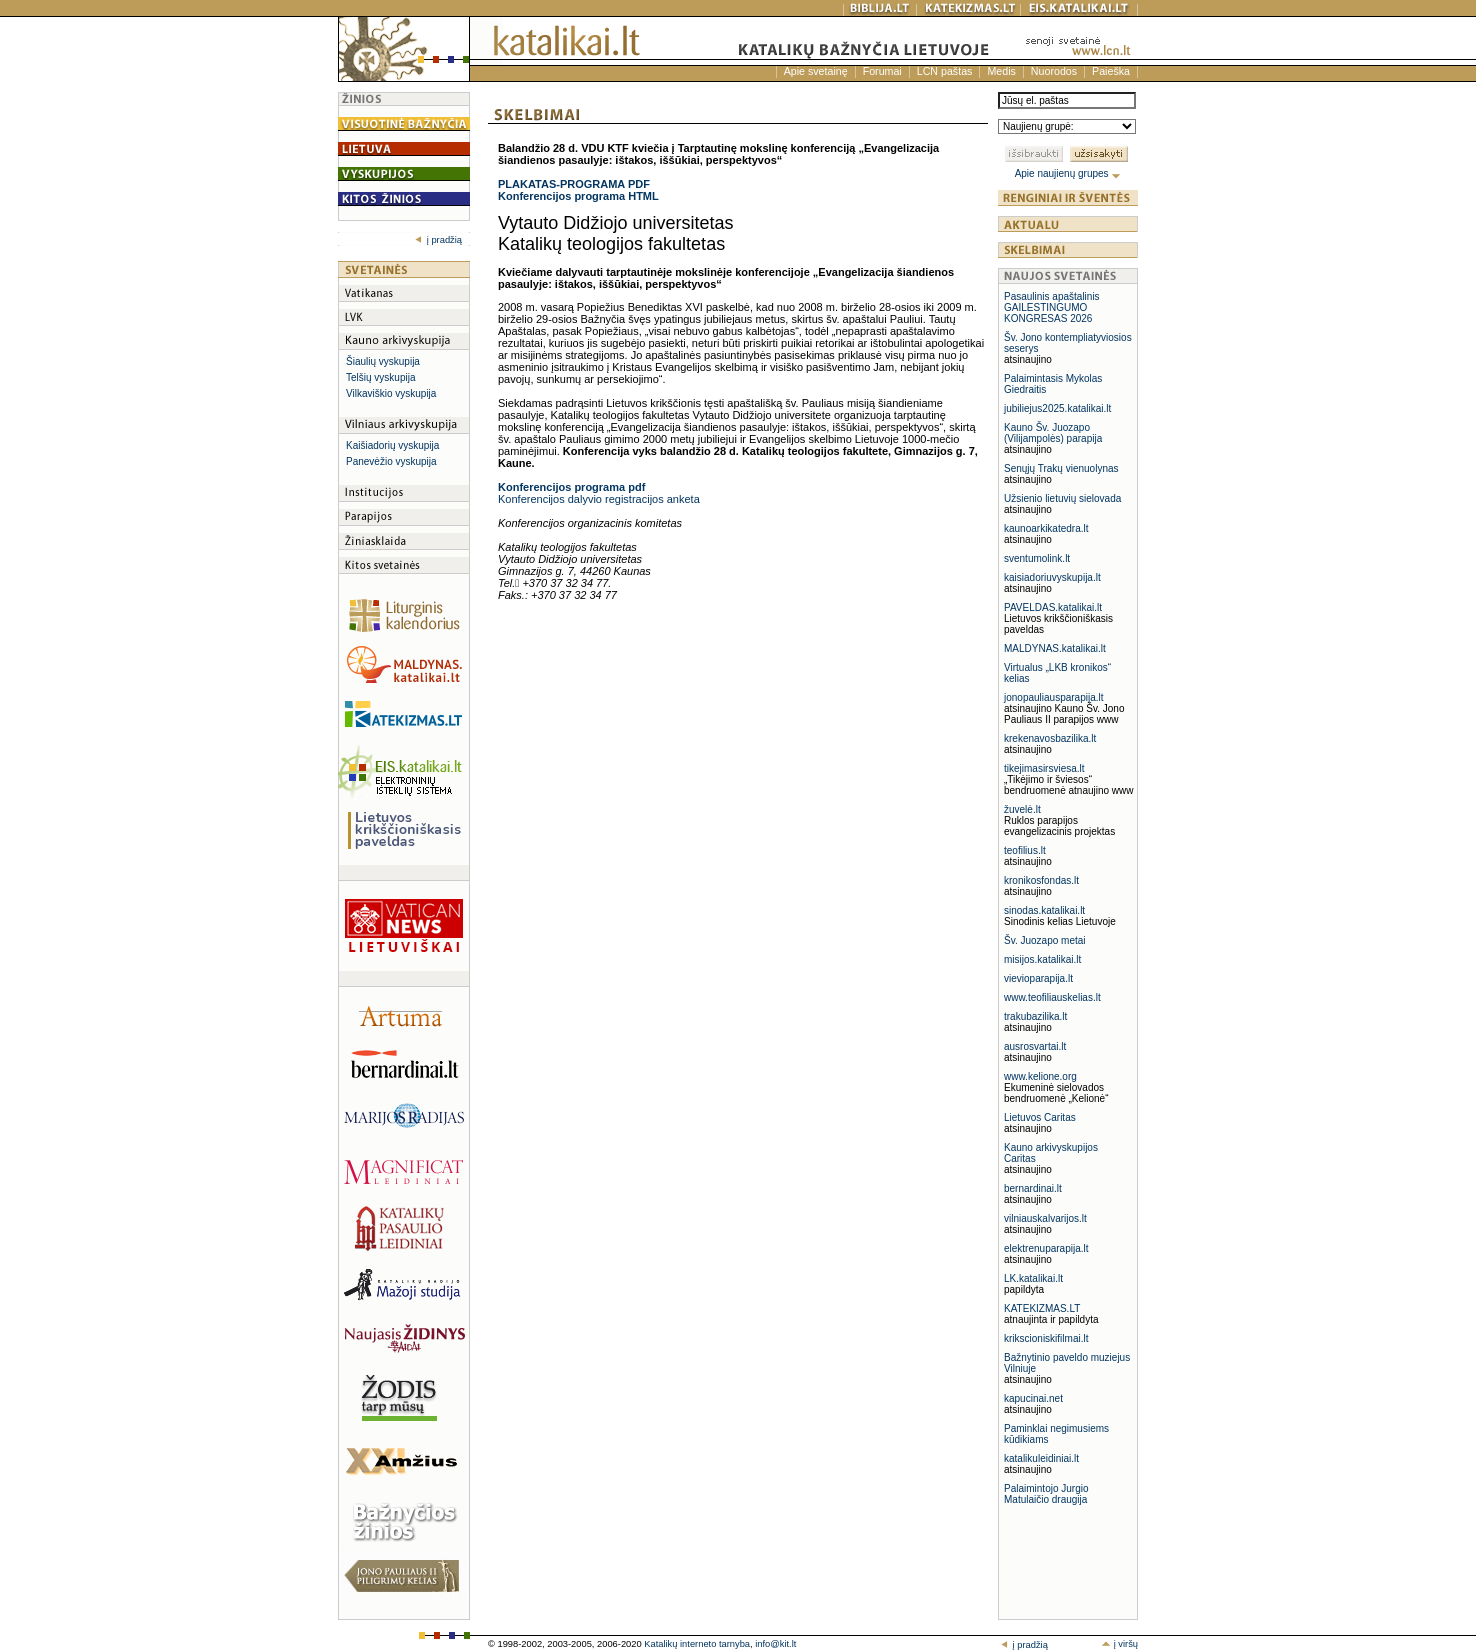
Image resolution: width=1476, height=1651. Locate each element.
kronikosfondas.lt (1041, 880)
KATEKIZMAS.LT (1042, 1308)
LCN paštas (945, 71)
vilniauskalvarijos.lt (1045, 1218)
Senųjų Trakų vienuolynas (1061, 468)
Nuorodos (1054, 71)
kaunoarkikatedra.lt (1046, 528)
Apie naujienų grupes (1068, 173)
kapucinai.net (1033, 1398)
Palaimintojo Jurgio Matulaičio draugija (1046, 1494)
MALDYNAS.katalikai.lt (1055, 648)
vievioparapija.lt (1038, 978)
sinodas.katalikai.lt (1044, 910)
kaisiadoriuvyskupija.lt (1052, 577)
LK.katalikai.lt (1033, 1278)
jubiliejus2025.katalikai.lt (1057, 408)
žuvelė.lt (1022, 809)
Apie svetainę (816, 71)
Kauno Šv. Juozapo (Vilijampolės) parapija (1053, 433)
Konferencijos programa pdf (571, 487)
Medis (1001, 71)
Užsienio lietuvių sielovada (1062, 498)
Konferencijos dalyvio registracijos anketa (599, 499)
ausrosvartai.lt (1035, 1046)
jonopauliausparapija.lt (1054, 697)
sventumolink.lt (1037, 558)
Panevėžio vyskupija (391, 461)
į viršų (1119, 1644)
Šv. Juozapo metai (1045, 940)
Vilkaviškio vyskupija (391, 393)
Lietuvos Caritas (1040, 1117)
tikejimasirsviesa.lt (1044, 768)
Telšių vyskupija (380, 377)
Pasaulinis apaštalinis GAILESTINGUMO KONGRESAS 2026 (1052, 307)
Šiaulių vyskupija (383, 361)
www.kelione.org (1040, 1076)
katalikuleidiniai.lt (1041, 1458)
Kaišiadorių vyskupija (392, 445)
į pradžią (438, 240)
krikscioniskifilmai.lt (1046, 1338)
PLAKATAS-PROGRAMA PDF (574, 184)
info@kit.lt (775, 1644)
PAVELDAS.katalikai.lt (1053, 607)
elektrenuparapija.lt (1046, 1248)
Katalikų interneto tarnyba (697, 1644)
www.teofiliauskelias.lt (1052, 997)
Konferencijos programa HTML (578, 196)
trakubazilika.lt (1035, 1016)
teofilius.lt (1025, 850)
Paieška (1111, 71)
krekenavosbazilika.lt (1050, 738)
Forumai (882, 71)
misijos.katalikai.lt (1042, 959)
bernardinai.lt (1033, 1188)
